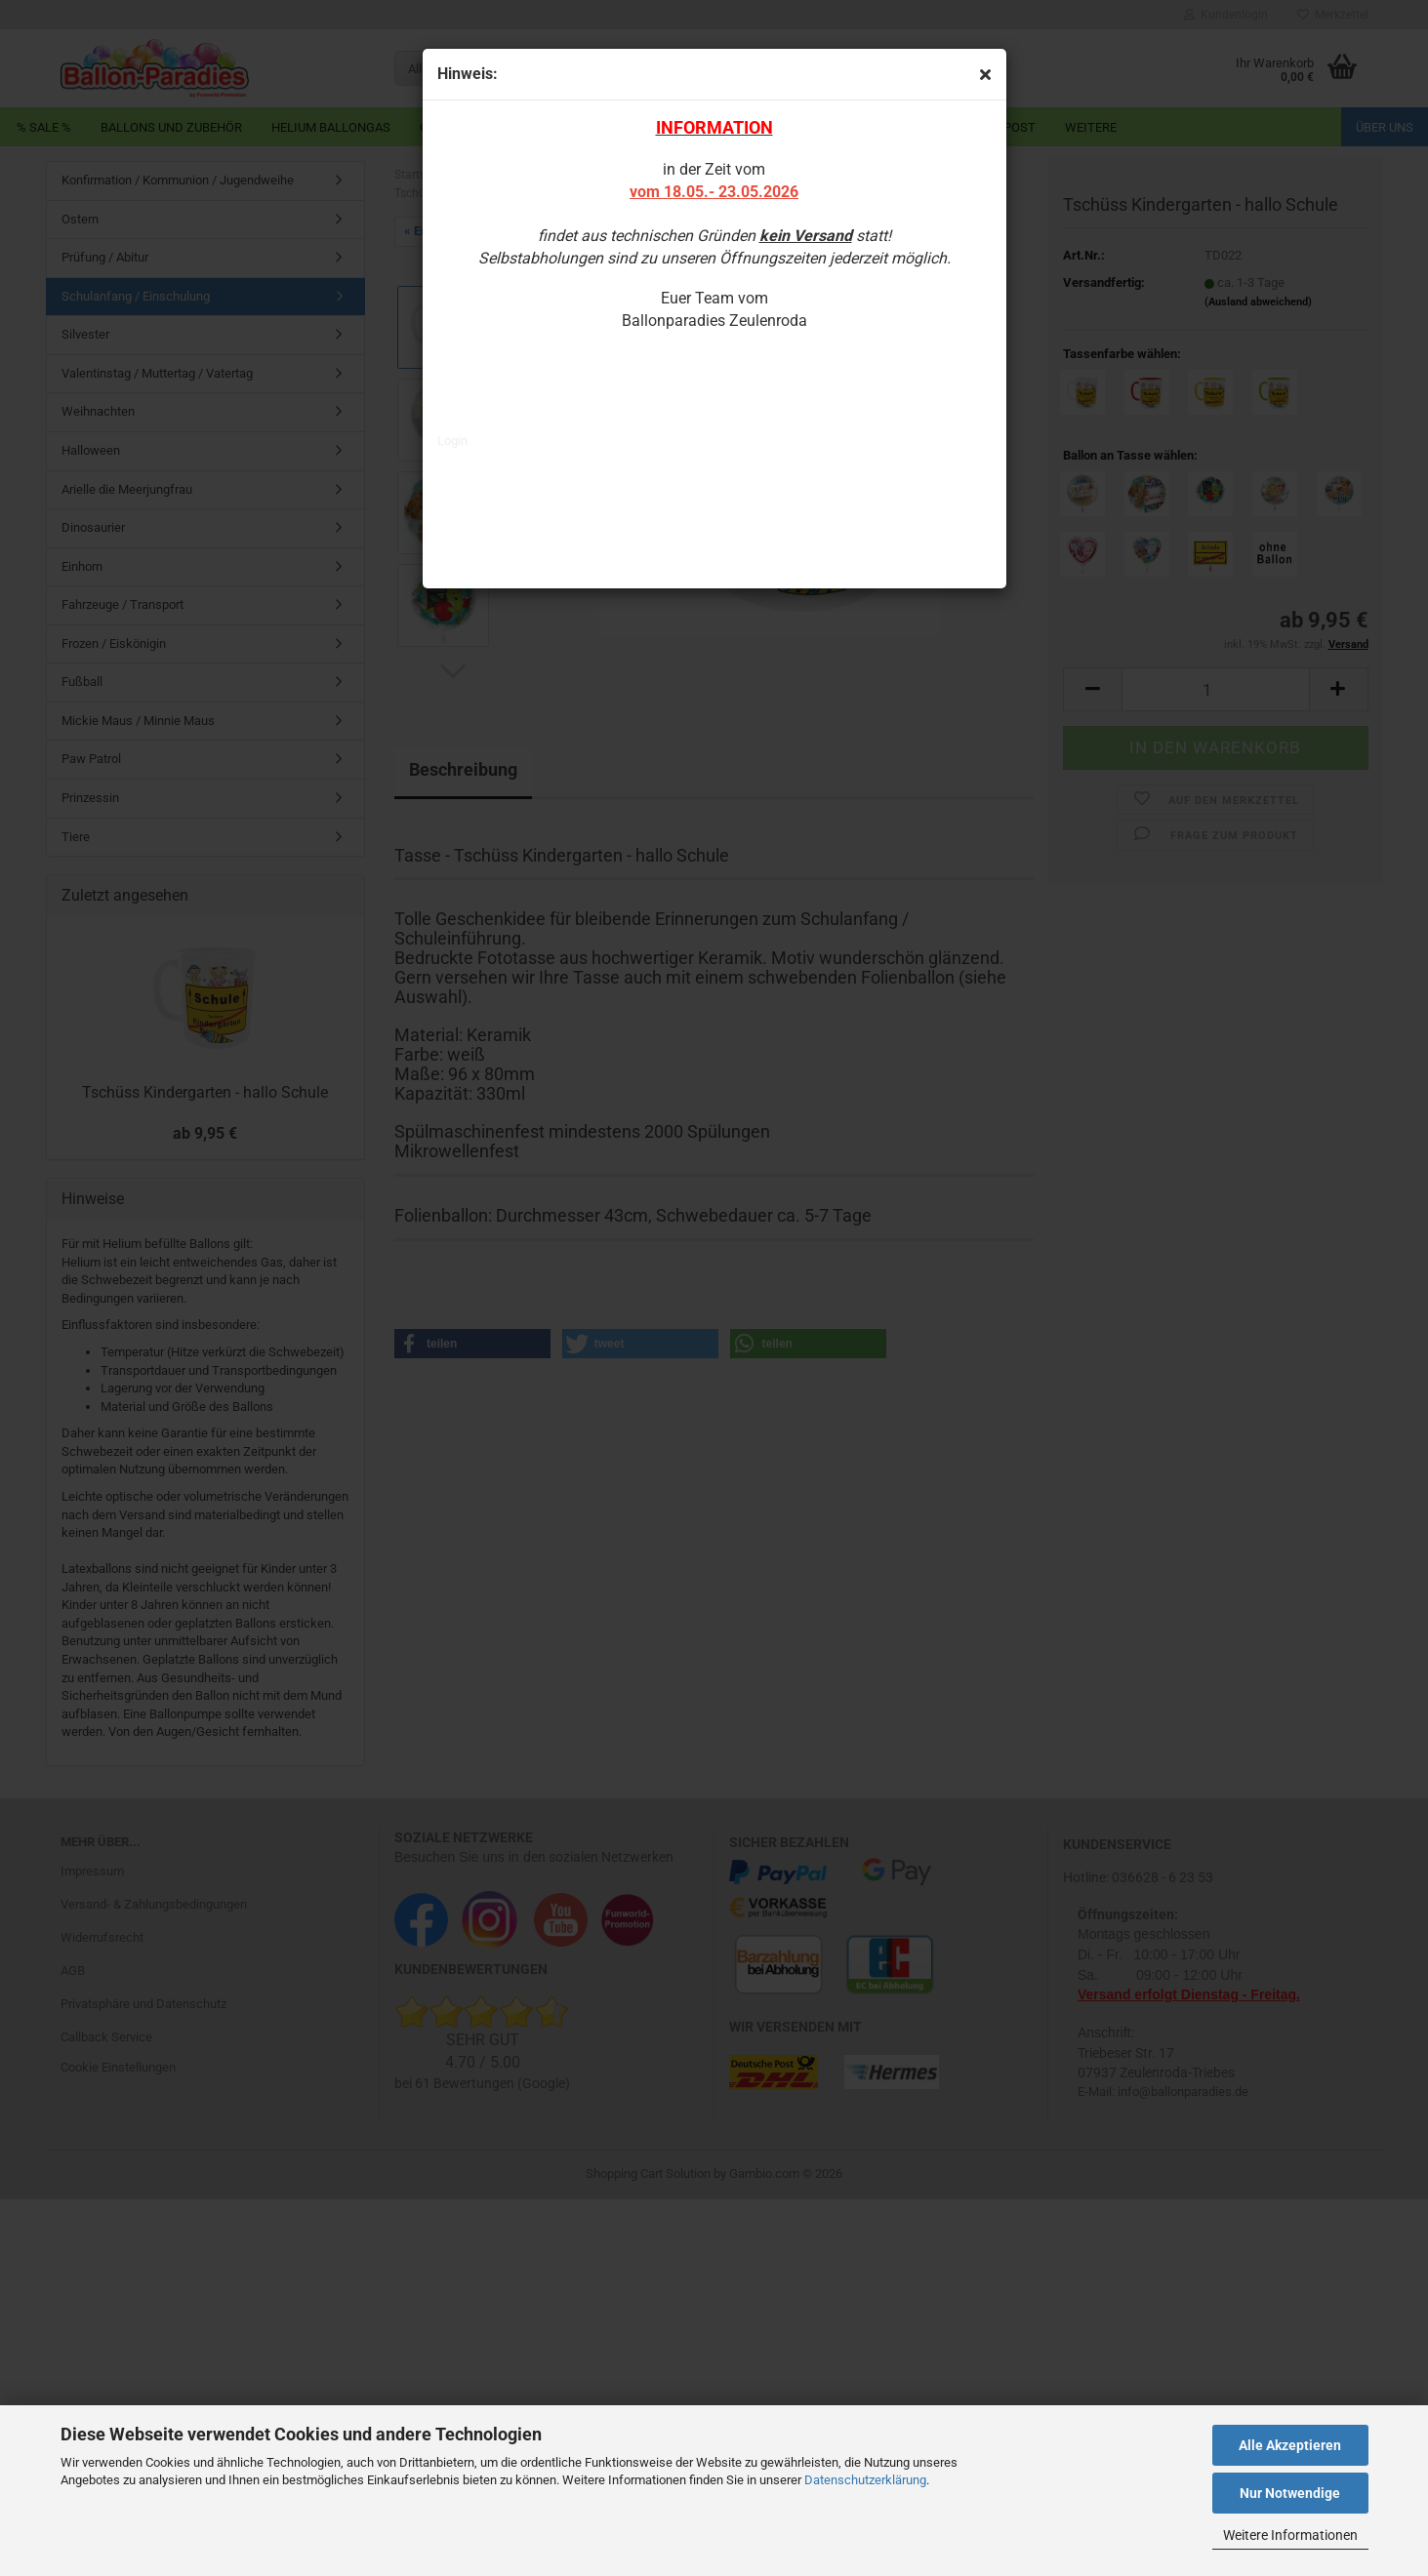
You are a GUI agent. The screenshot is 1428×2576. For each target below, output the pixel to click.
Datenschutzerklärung (865, 2480)
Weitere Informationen (1290, 2535)
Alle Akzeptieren (1290, 2445)
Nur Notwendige (1290, 2493)
